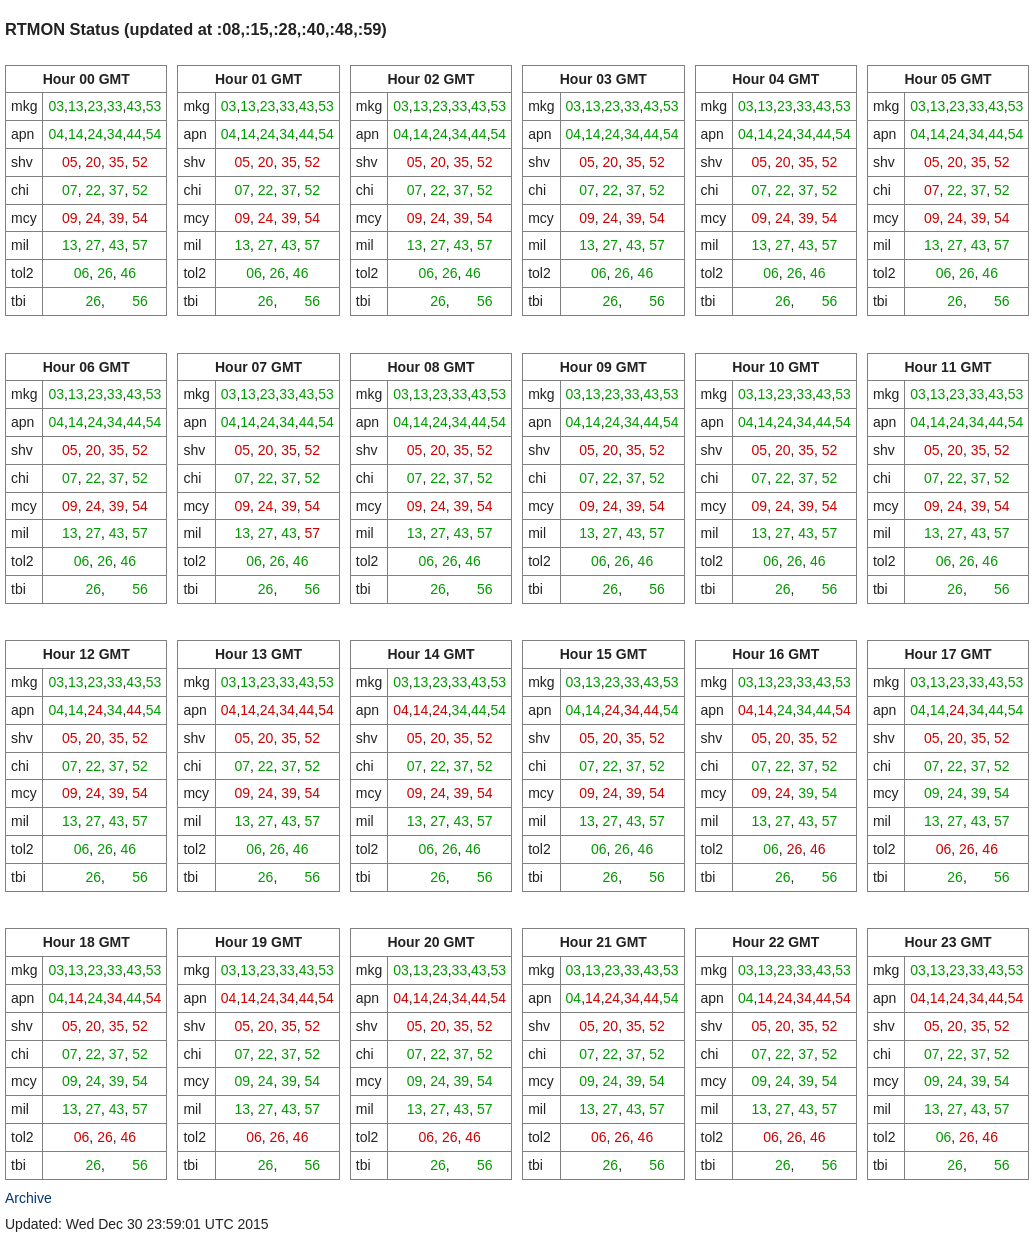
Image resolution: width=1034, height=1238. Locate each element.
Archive (28, 1198)
